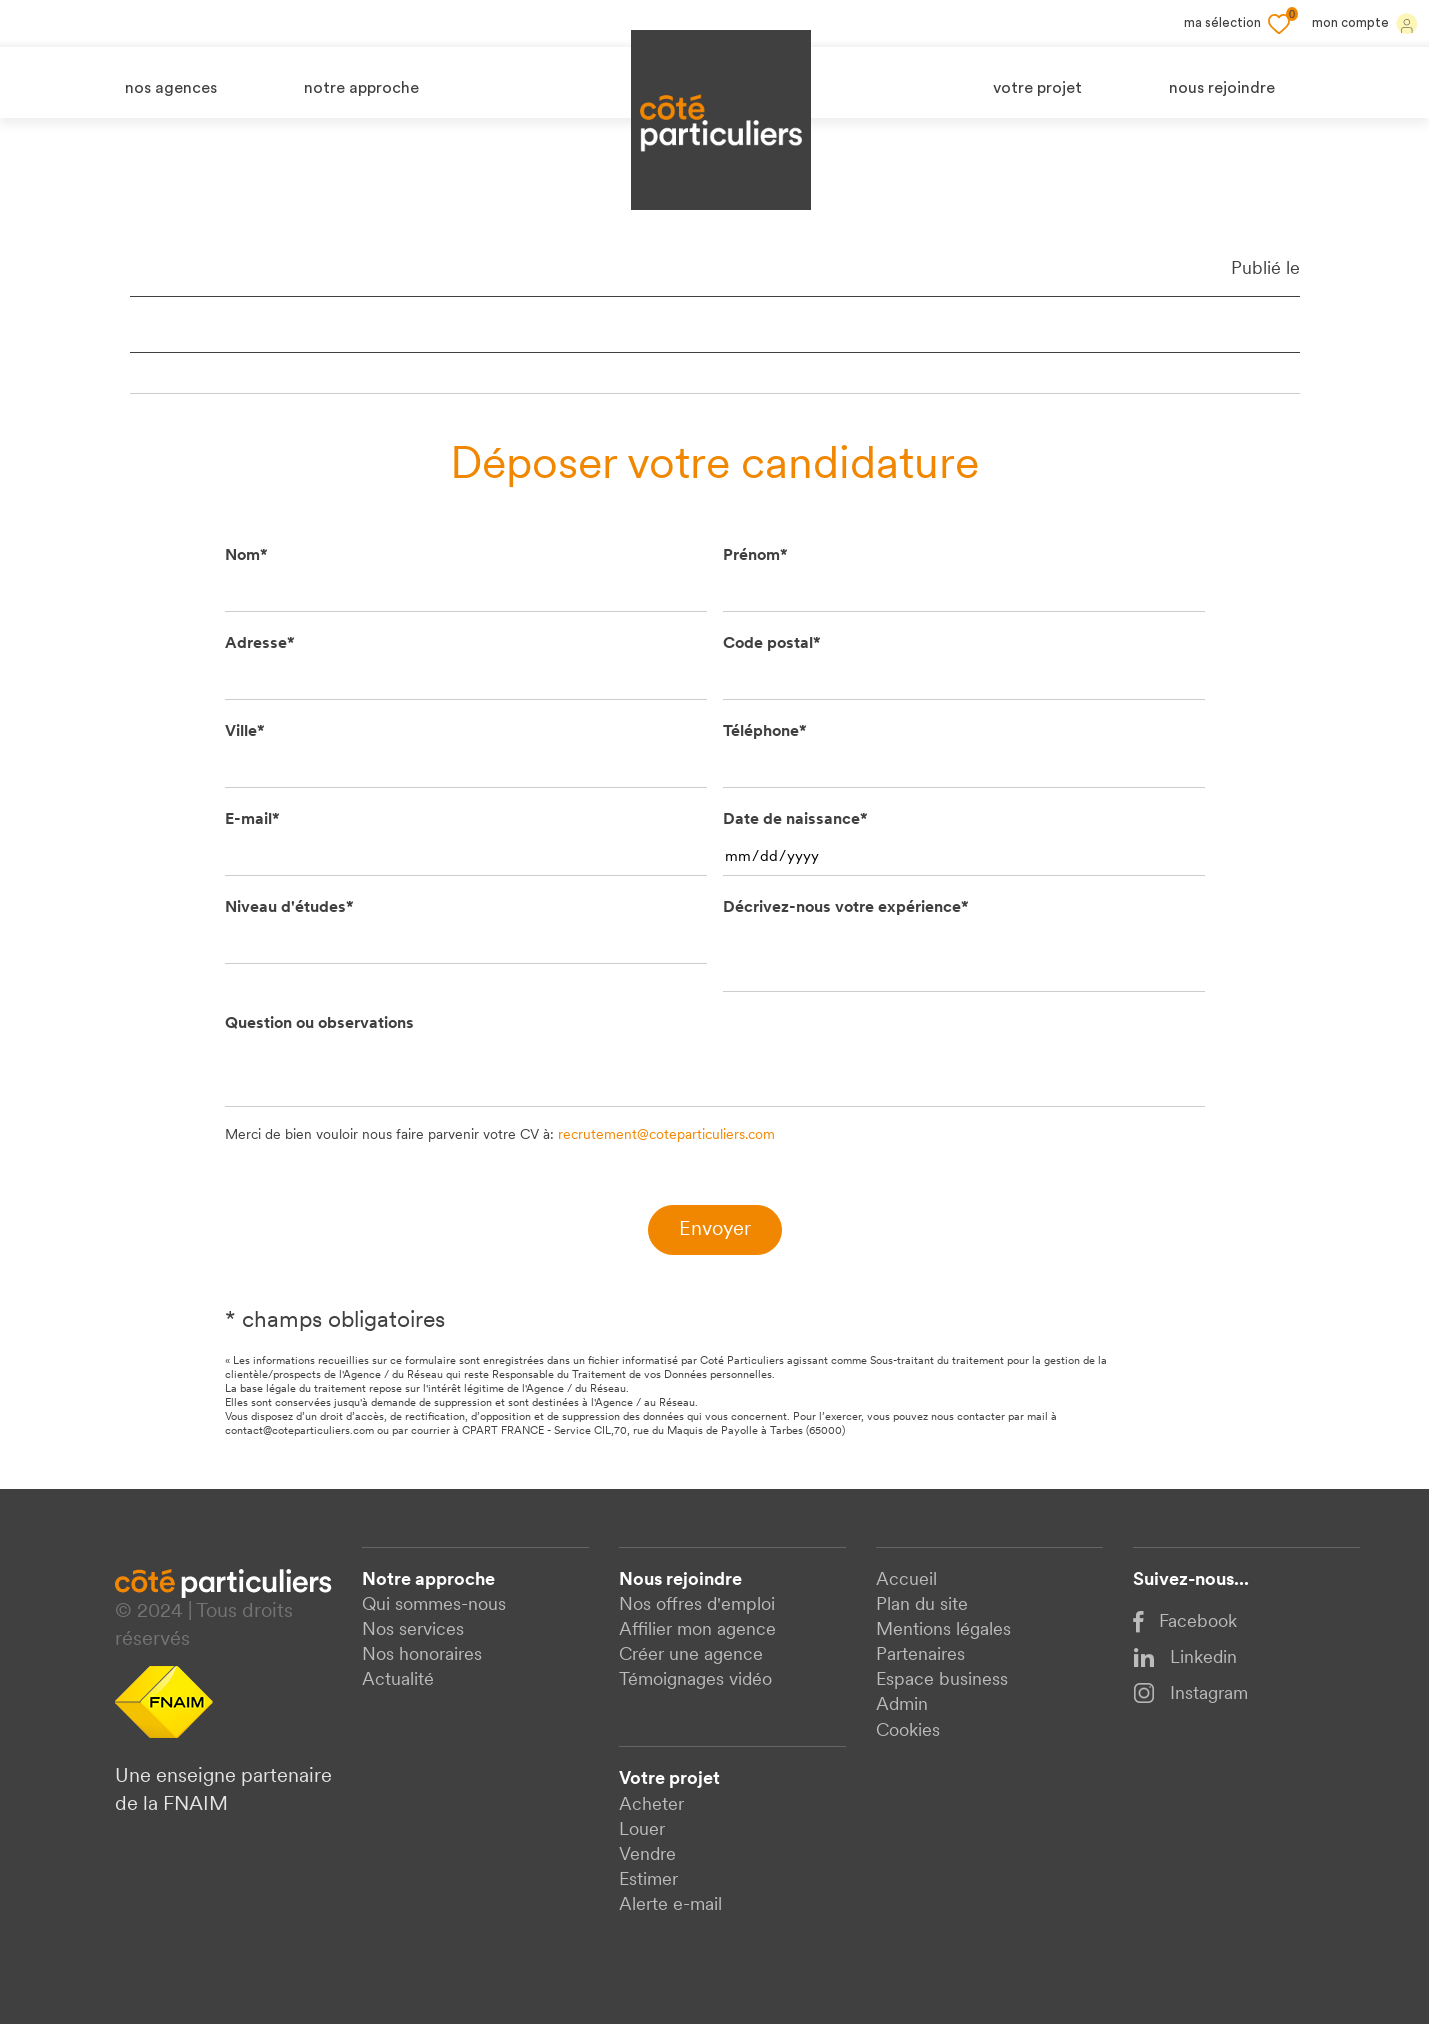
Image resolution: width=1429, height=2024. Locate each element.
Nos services (413, 1630)
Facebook (1185, 1622)
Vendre (647, 1855)
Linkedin (1185, 1658)
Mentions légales (943, 1630)
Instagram (1190, 1693)
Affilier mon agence (697, 1630)
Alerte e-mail (670, 1905)
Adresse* (260, 644)
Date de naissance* (795, 820)
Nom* (246, 556)
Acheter (651, 1805)
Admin (902, 1705)
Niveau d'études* (289, 908)
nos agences (171, 89)
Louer (642, 1830)
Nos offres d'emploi (697, 1605)
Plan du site (922, 1605)
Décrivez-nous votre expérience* (846, 908)
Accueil (906, 1580)
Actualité (398, 1680)
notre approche (361, 89)
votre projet (1037, 89)
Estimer (648, 1880)
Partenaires (920, 1655)
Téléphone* (765, 732)
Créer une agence (691, 1655)
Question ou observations (319, 1024)
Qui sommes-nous (434, 1605)
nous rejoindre (1222, 89)
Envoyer (715, 1230)
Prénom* (755, 556)
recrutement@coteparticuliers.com (666, 1135)
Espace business (942, 1680)
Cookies (908, 1731)
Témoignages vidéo (695, 1680)
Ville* (245, 732)
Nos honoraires (422, 1655)
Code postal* (772, 644)
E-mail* (252, 820)
